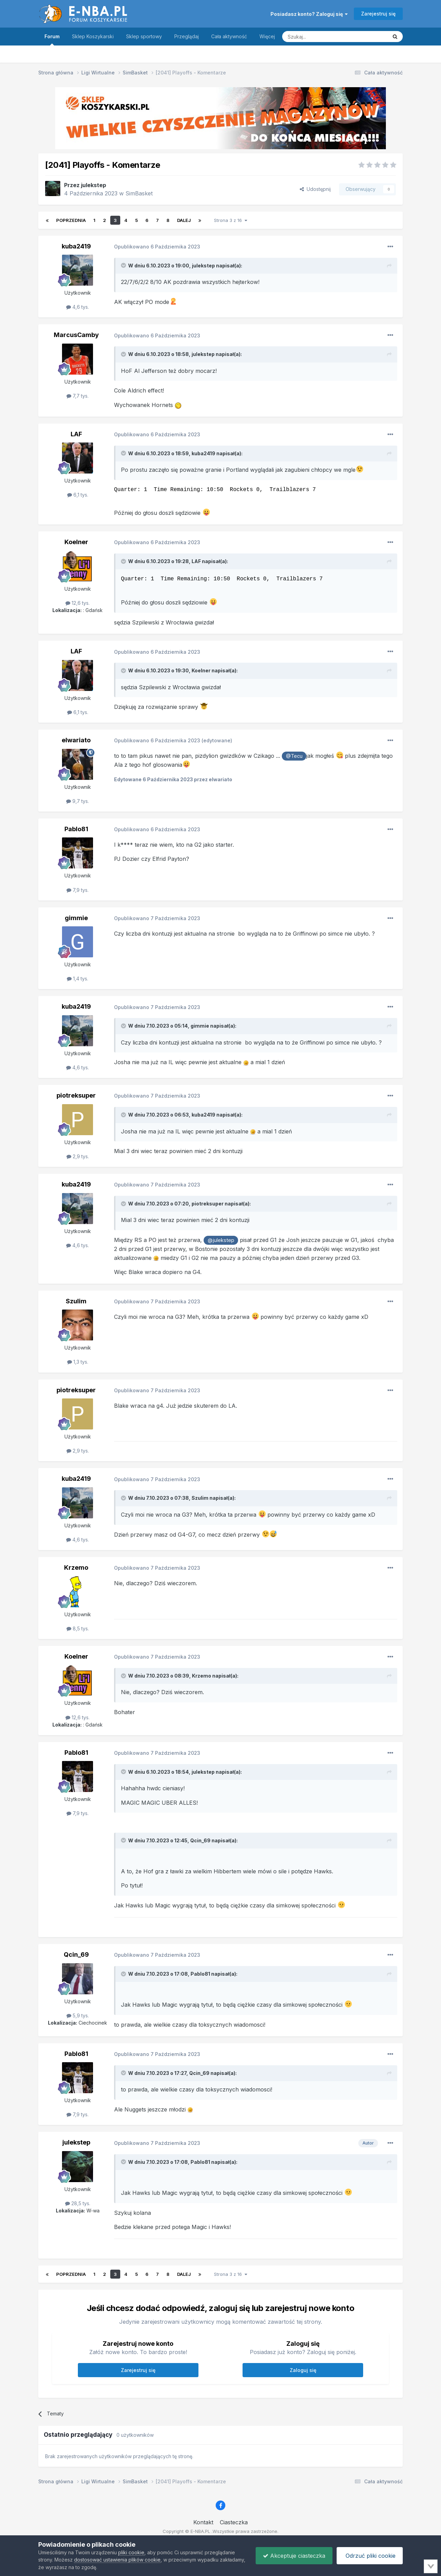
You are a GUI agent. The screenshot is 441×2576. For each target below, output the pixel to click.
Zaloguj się (303, 2370)
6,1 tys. (77, 495)
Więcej (267, 36)
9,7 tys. (77, 801)
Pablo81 (76, 829)
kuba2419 (76, 246)
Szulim (76, 1301)
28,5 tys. (77, 2203)
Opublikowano (157, 247)
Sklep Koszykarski (93, 36)
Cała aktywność (229, 36)
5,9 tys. (77, 2015)
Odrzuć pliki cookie (370, 2555)
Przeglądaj (186, 36)
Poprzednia (71, 220)
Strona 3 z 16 (230, 220)
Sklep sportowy (144, 36)
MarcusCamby (76, 334)
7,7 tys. (77, 396)
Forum (52, 39)
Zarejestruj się (378, 14)
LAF (76, 434)
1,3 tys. (77, 1362)
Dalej (184, 220)
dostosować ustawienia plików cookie (117, 2560)
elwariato (76, 740)
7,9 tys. (77, 890)
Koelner (76, 542)
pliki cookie (131, 2552)
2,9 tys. (77, 1156)
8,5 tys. (77, 1628)
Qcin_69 (200, 1840)
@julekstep (221, 1240)
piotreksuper (76, 1095)
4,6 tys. (77, 307)
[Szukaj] (317, 36)
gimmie (76, 918)
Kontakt (203, 2522)
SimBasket (139, 193)
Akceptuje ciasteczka (294, 2555)
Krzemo (76, 1567)
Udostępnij (315, 189)
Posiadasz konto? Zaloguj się (309, 14)
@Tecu (294, 756)
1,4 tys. (77, 978)
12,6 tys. (77, 603)
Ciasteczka (234, 2522)
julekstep (93, 185)
